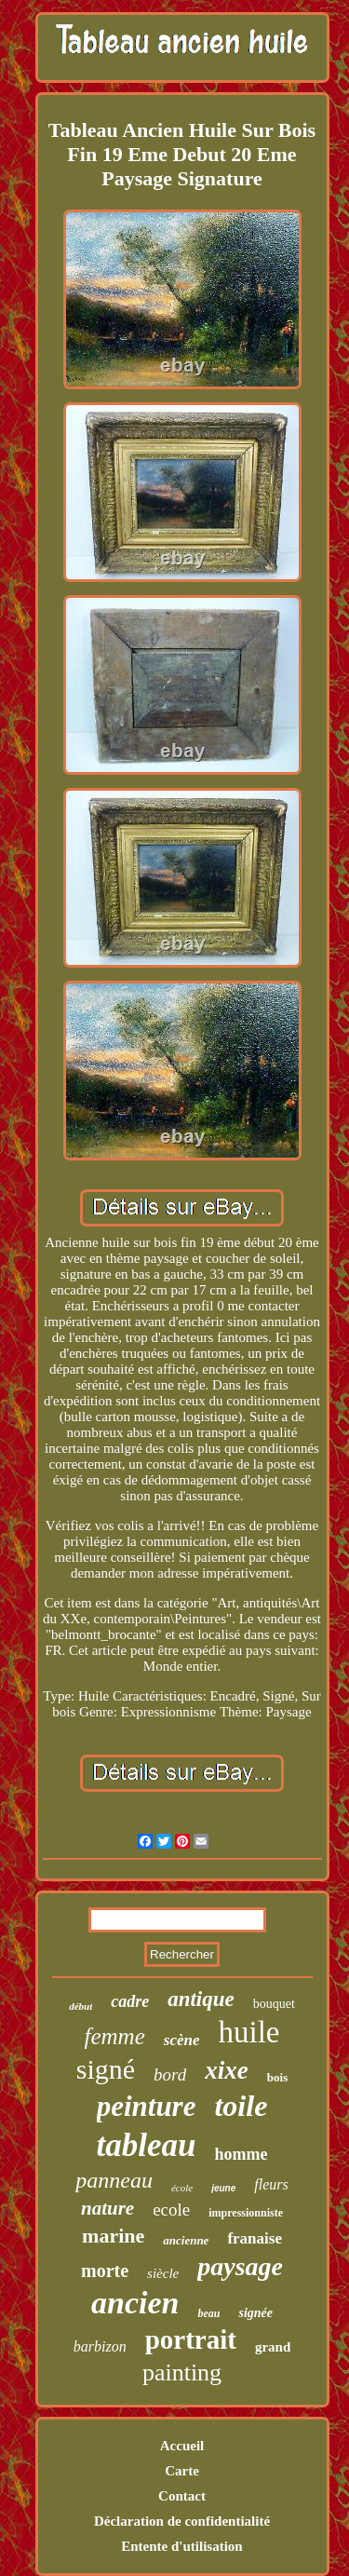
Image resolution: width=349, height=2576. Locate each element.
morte (104, 2270)
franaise (254, 2238)
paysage (240, 2266)
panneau (114, 2180)
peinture (146, 2106)
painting (181, 2372)
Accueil (182, 2445)
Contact (182, 2495)
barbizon (100, 2346)
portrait (190, 2339)
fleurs (271, 2184)
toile (240, 2105)
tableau (146, 2145)
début (80, 2006)
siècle (163, 2273)
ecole (171, 2209)
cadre (130, 2001)
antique (201, 1999)
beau (208, 2313)
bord (170, 2074)
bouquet (274, 2004)
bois (277, 2077)
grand (272, 2346)
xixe (226, 2070)
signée (255, 2313)
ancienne (185, 2240)
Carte (182, 2470)
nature (107, 2208)
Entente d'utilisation (181, 2546)
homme (240, 2154)
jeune (223, 2188)
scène (182, 2040)
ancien (135, 2302)
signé (105, 2069)
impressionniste (245, 2212)
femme (115, 2036)
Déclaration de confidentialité (182, 2521)
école (182, 2187)
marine (113, 2235)
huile (248, 2032)
